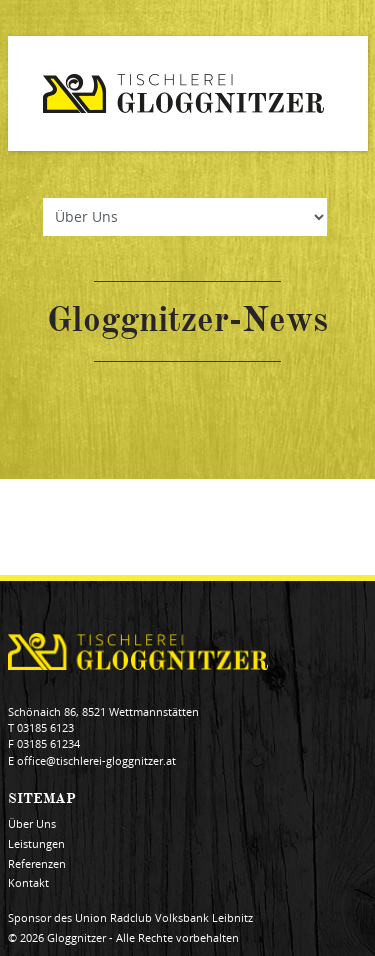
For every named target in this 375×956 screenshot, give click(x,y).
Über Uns (32, 824)
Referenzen (37, 864)
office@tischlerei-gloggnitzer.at (96, 761)
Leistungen (36, 844)
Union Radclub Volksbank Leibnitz (164, 918)
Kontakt (28, 883)
